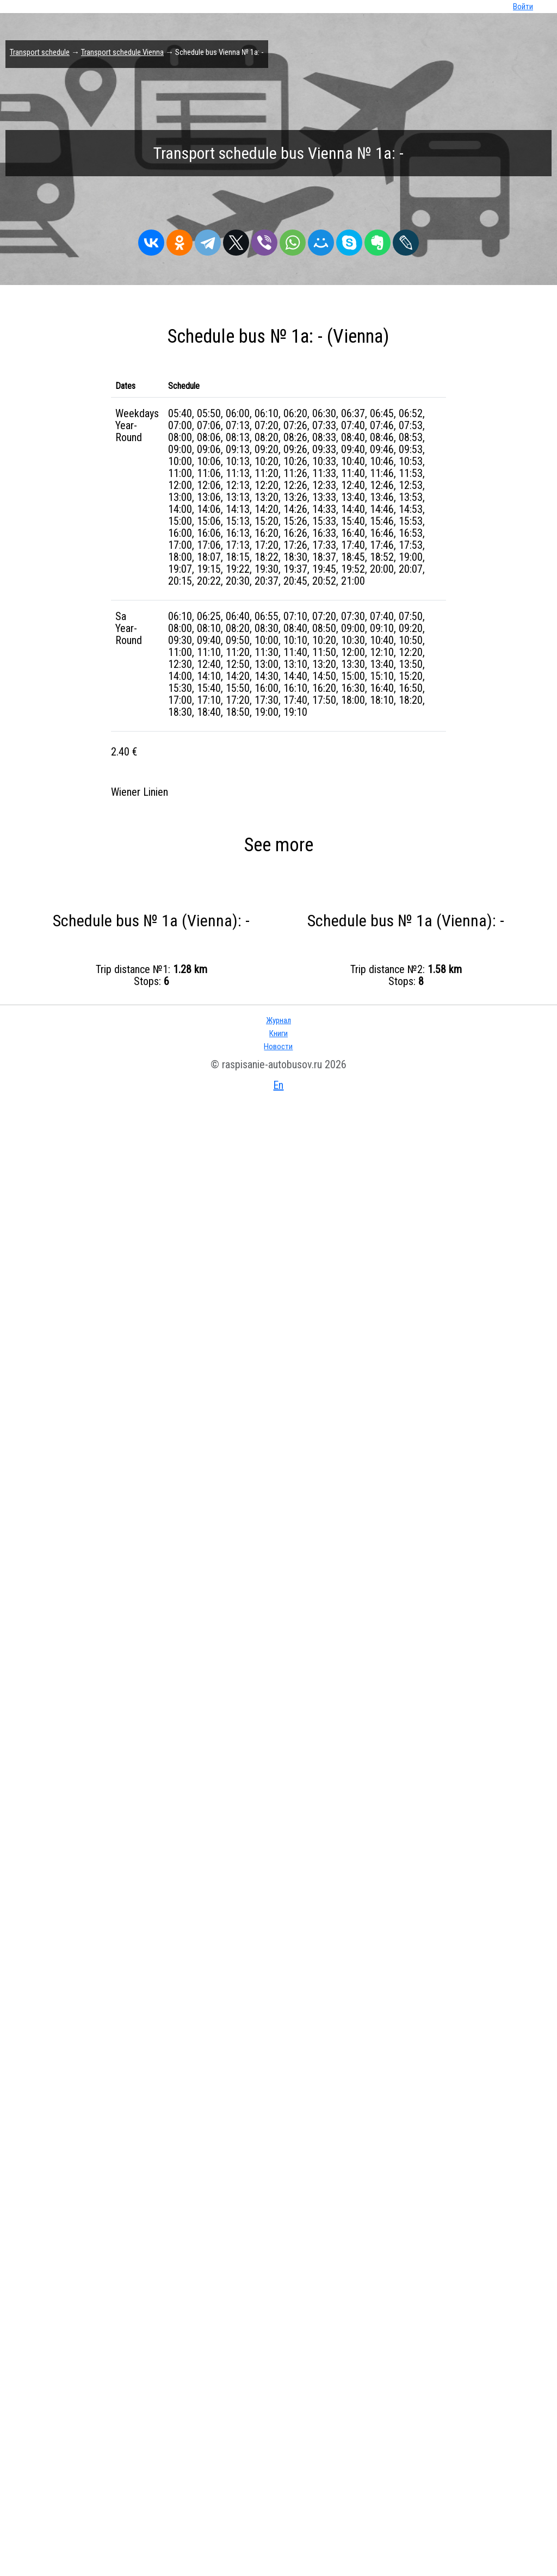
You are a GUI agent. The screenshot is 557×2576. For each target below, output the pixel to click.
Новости (278, 1046)
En (278, 1085)
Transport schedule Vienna (122, 52)
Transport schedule (40, 52)
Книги (278, 1033)
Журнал (278, 1020)
